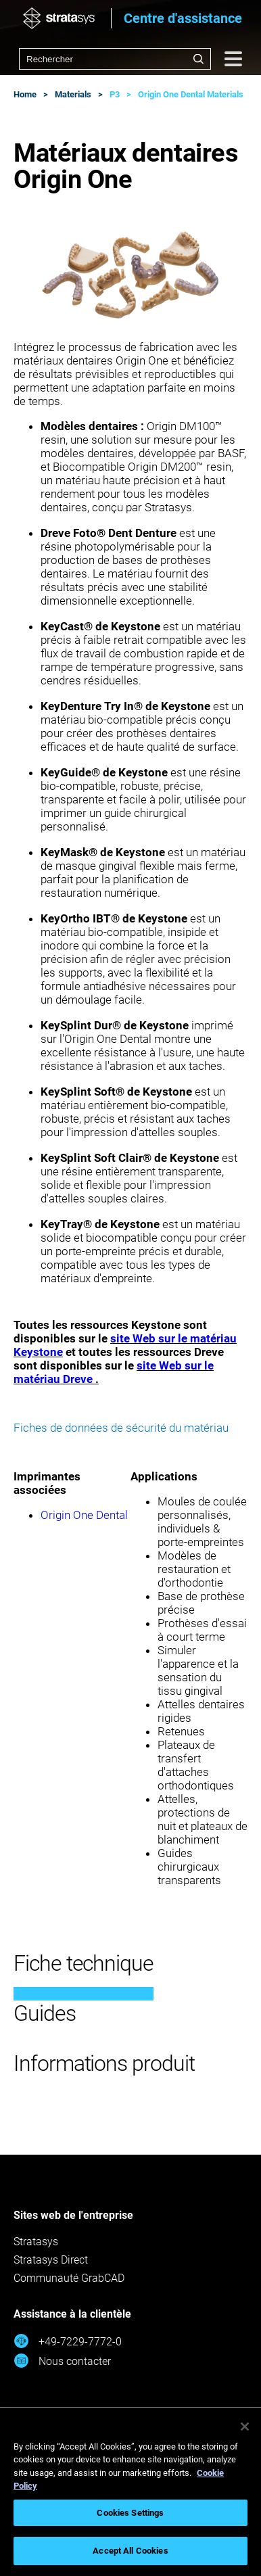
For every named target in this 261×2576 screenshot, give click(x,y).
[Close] (245, 2426)
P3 (115, 94)
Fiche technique (83, 1963)
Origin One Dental (84, 1515)
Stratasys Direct (51, 2259)
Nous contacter (62, 2360)
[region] (130, 2492)
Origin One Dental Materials (190, 94)
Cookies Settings (130, 2513)
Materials (73, 94)
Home (25, 94)
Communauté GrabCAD (69, 2278)
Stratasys (36, 2241)
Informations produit (104, 2063)
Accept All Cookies (130, 2551)
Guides (45, 2013)
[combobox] (115, 59)
